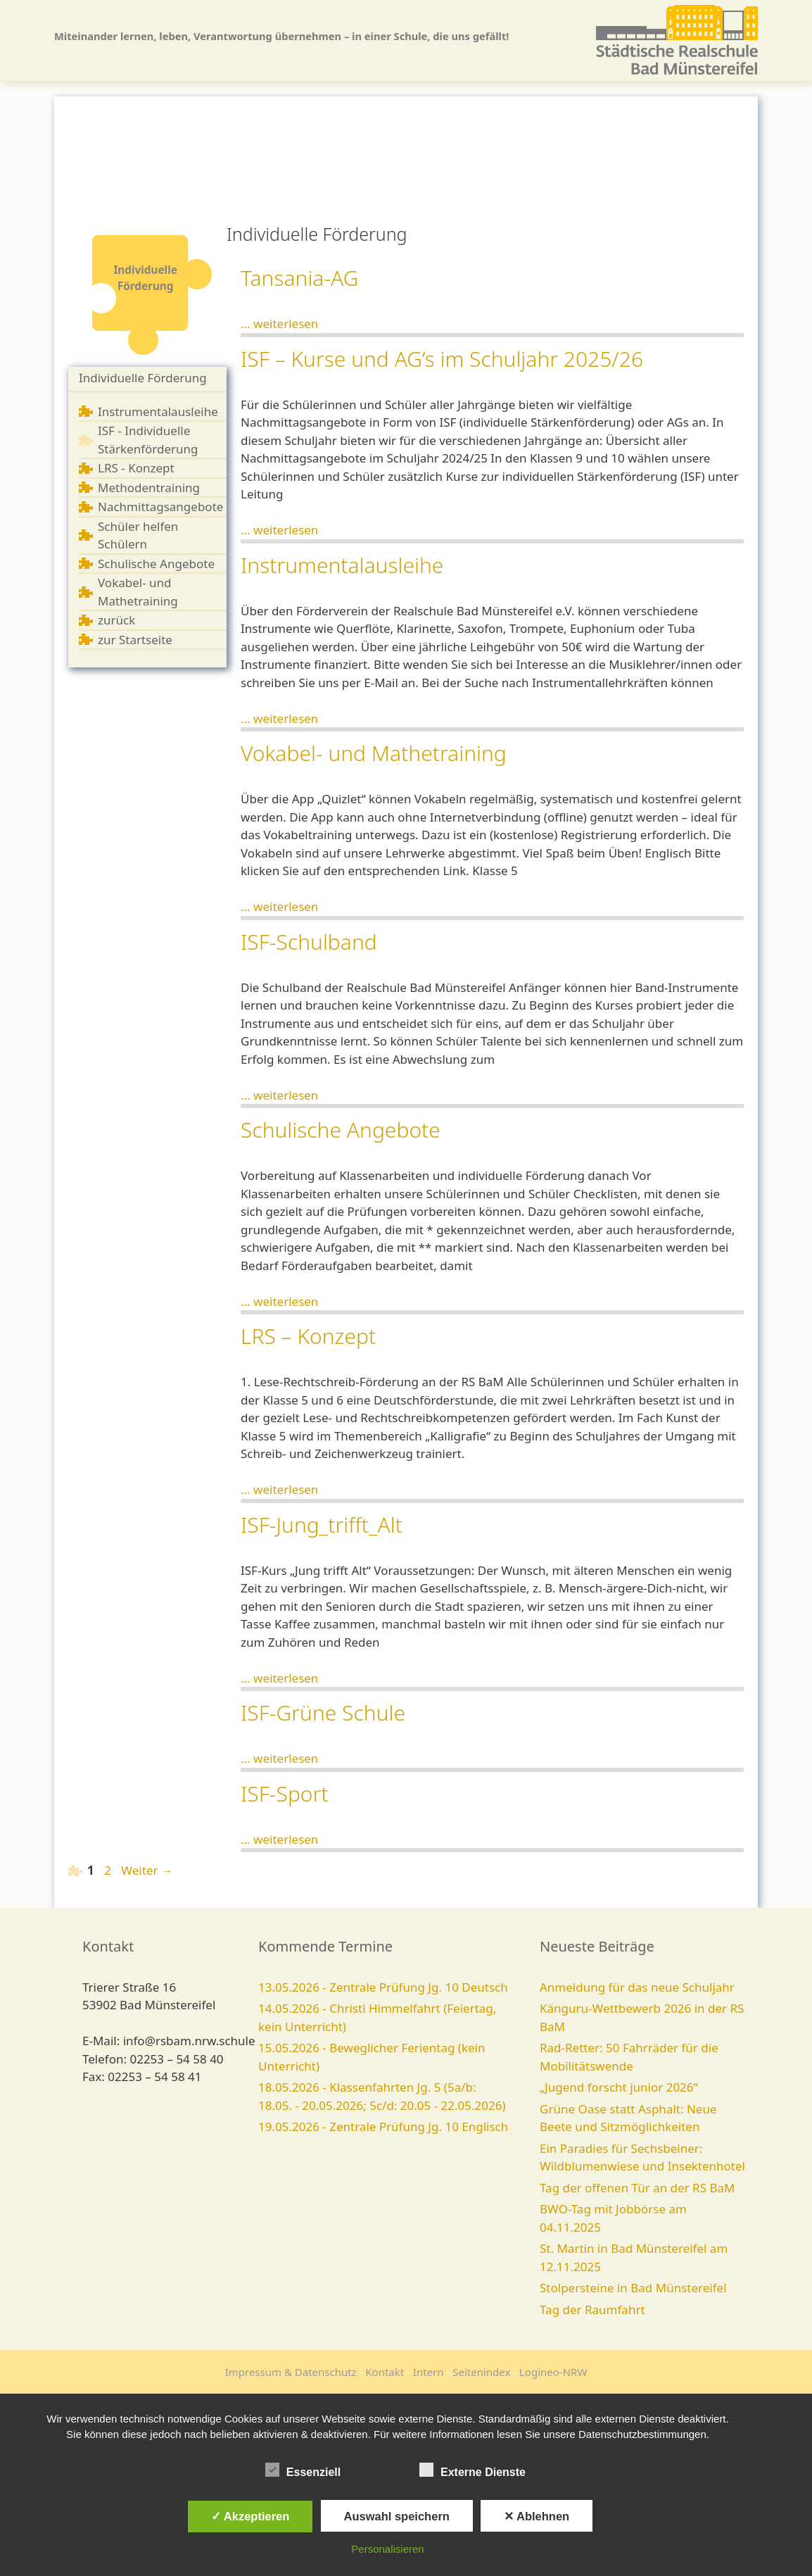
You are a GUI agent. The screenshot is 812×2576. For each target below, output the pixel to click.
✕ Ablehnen (536, 2516)
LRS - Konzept (136, 468)
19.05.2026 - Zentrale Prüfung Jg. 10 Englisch (383, 2126)
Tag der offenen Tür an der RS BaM (637, 2188)
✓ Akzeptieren (250, 2516)
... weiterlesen (279, 323)
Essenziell (303, 2469)
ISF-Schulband (309, 941)
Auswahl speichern (397, 2516)
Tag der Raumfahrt (592, 2309)
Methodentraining (149, 487)
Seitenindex (481, 2372)
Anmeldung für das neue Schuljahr (637, 1987)
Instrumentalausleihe (158, 411)
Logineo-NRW (553, 2372)
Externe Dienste (472, 2469)
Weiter (147, 1870)
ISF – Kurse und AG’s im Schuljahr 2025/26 (442, 358)
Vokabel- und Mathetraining (374, 753)
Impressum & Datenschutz (291, 2372)
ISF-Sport (285, 1793)
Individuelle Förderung (143, 378)
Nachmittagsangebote (160, 506)
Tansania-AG (299, 277)
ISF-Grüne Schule (323, 1712)
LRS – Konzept (308, 1335)
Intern (428, 2372)
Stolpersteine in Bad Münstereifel (633, 2288)
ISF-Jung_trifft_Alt (321, 1524)
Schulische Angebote (156, 563)
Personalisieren (387, 2549)
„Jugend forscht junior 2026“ (619, 2087)
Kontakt (384, 2372)
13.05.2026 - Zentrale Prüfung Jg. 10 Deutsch (383, 1987)
